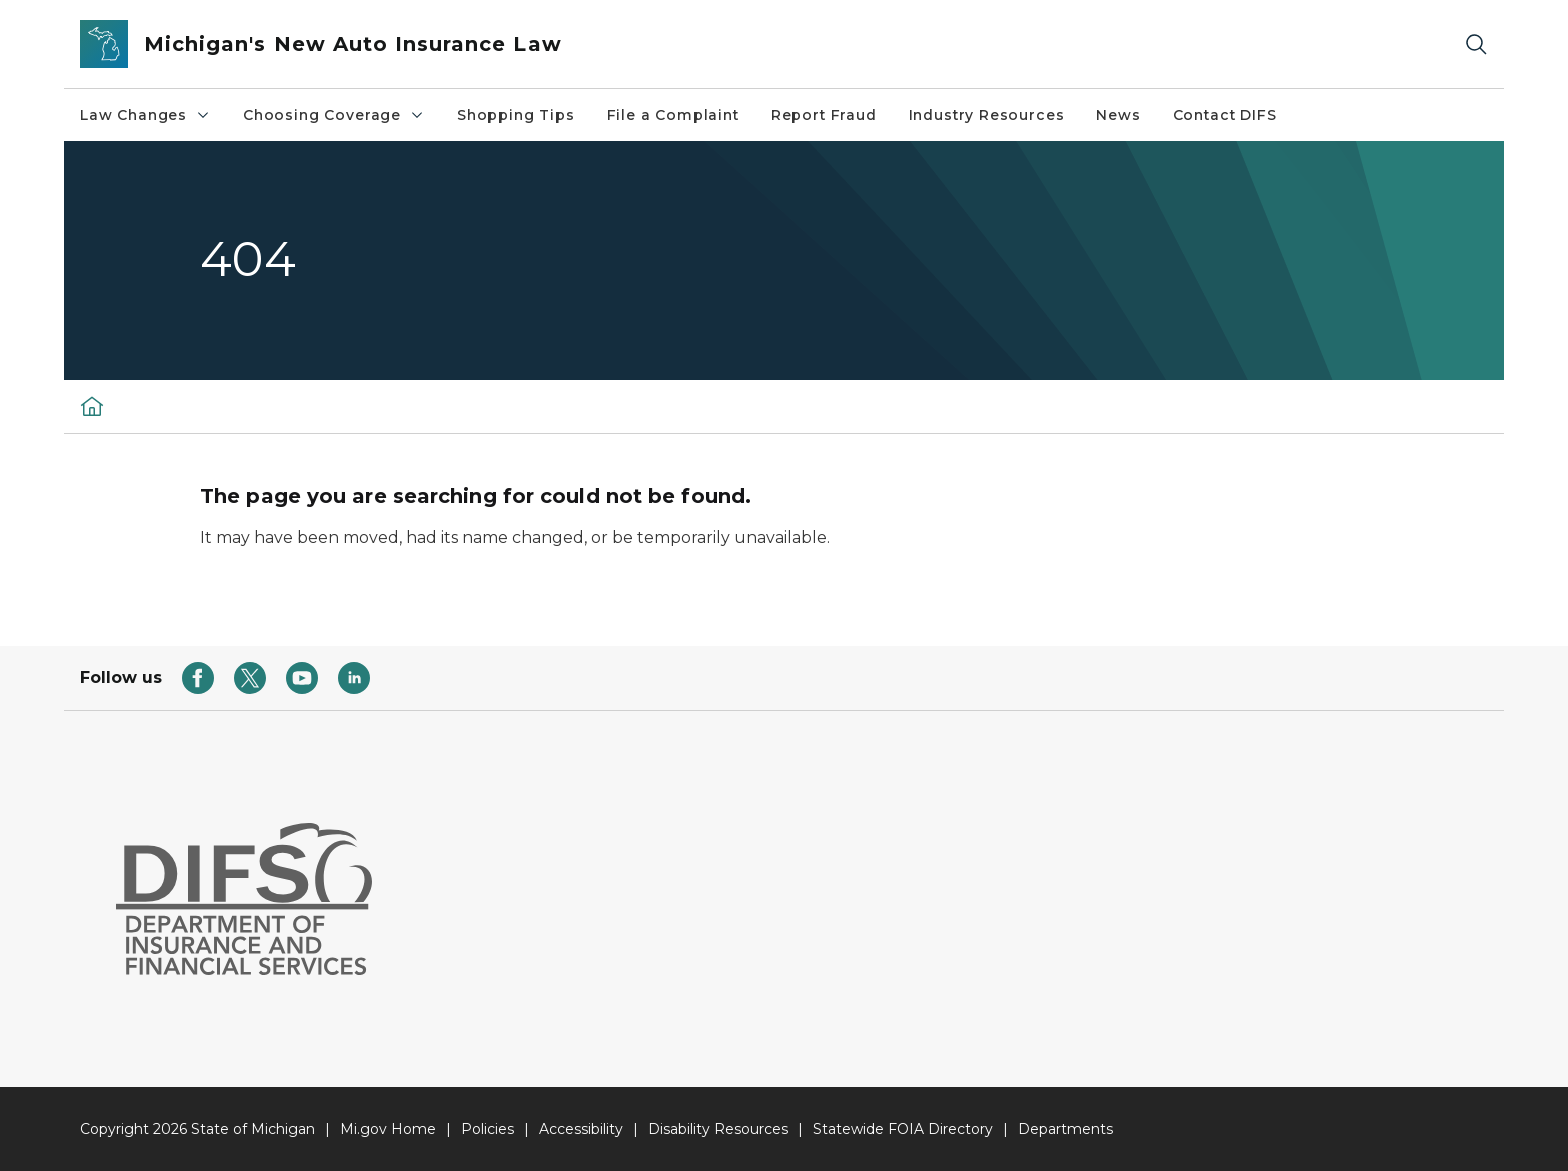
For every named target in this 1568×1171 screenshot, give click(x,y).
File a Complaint (673, 115)
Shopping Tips (516, 115)
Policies (487, 1129)
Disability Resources (718, 1129)
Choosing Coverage (334, 115)
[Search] (1476, 44)
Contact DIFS (1225, 115)
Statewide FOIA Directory (903, 1129)
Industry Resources (987, 115)
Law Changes (145, 115)
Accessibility (581, 1129)
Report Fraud (824, 115)
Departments (1065, 1129)
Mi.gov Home (388, 1129)
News (1118, 115)
